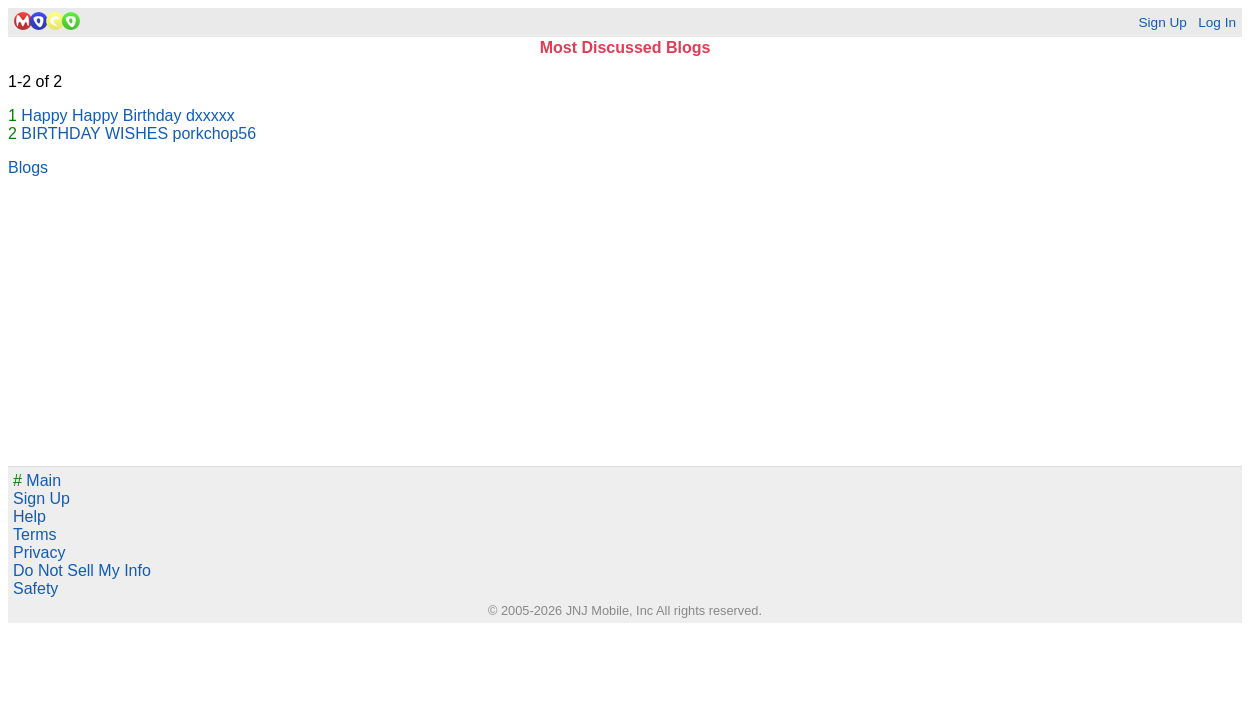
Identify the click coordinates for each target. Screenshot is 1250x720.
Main (37, 480)
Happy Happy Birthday (101, 115)
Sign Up (1162, 22)
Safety (35, 588)
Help (29, 516)
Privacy (39, 552)
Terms (35, 534)
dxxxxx (210, 115)
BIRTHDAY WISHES (94, 133)
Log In (1217, 22)
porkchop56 (215, 133)
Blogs (28, 167)
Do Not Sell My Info (82, 570)
